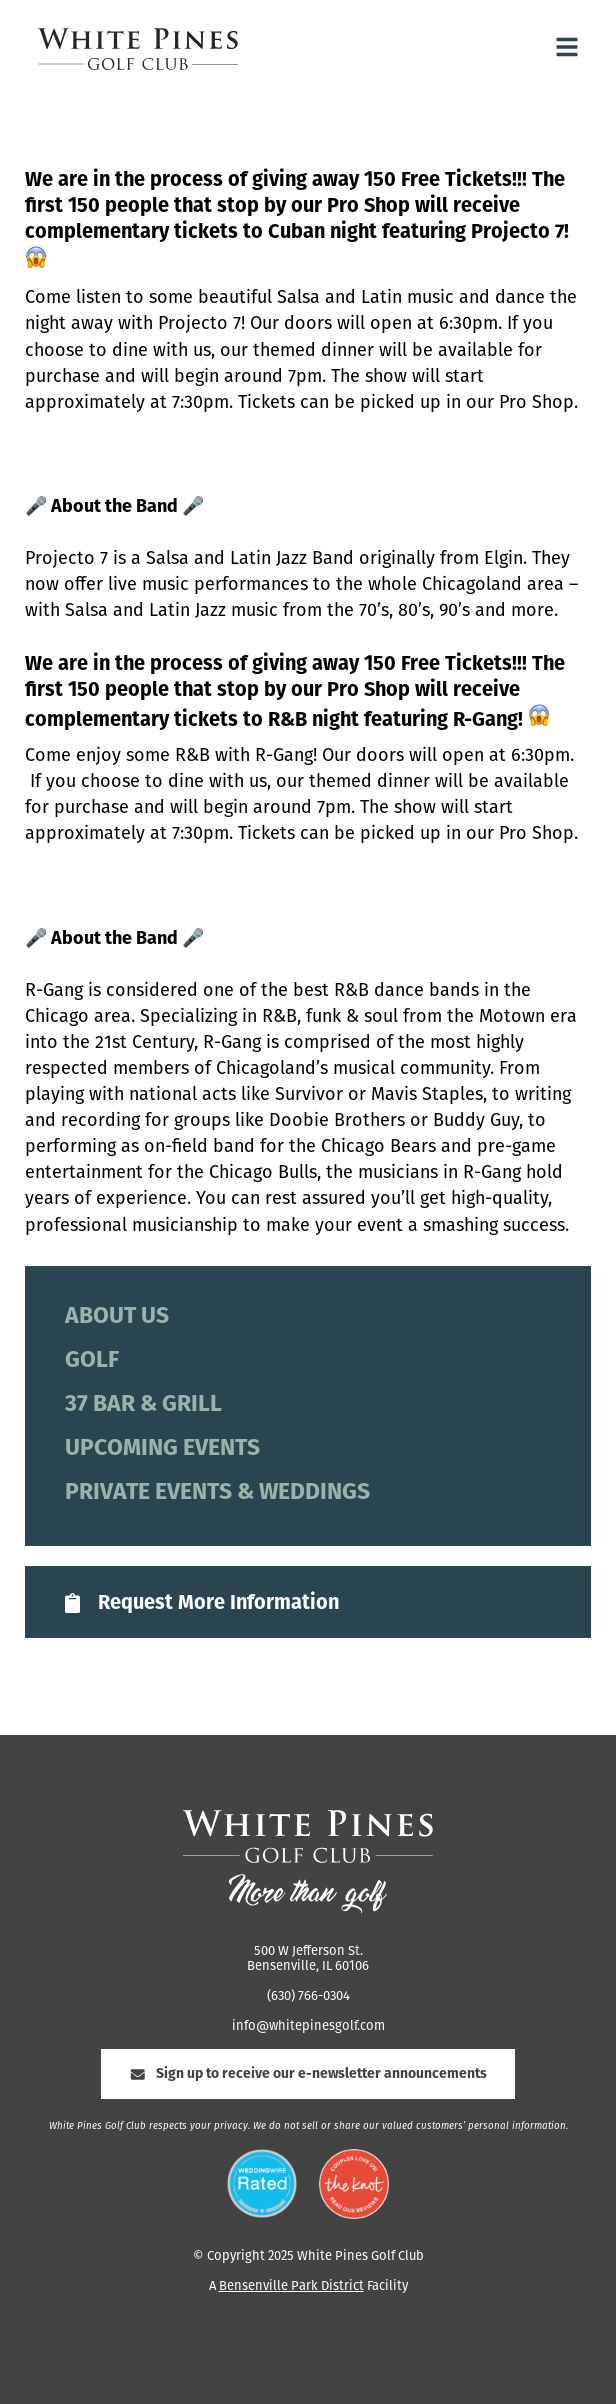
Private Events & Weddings (217, 1493)
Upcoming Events (162, 1449)
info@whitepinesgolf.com (308, 2026)
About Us (117, 1317)
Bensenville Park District (291, 2286)
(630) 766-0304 (308, 1996)
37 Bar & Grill (143, 1405)
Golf (92, 1361)
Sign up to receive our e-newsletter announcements (308, 2074)
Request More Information (199, 1603)
